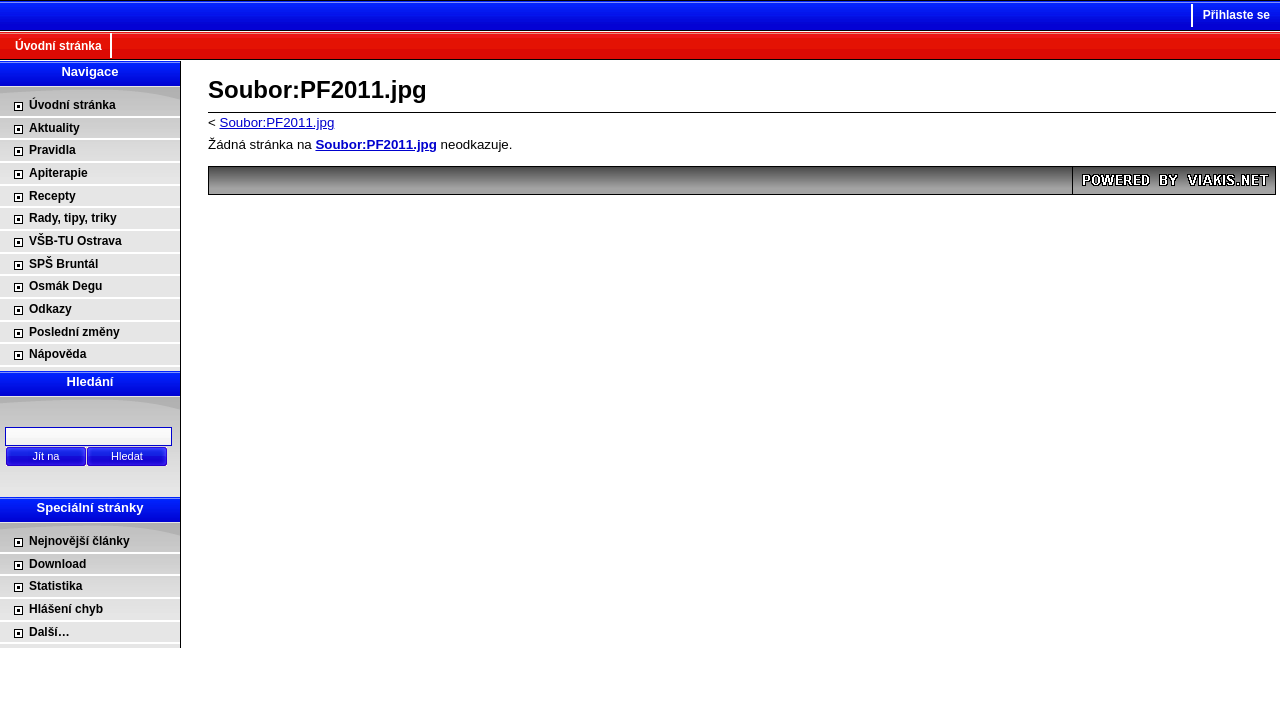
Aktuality (54, 128)
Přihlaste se (1236, 15)
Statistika (55, 586)
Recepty (52, 196)
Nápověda (57, 354)
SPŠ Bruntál (63, 264)
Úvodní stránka (58, 46)
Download (57, 564)
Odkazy (50, 309)
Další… (49, 632)
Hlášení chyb (66, 609)
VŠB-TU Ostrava (75, 241)
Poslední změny (74, 332)
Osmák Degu (65, 286)
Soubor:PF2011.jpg (277, 122)
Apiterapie (58, 173)
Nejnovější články (79, 541)
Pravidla (52, 150)
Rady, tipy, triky (73, 218)
